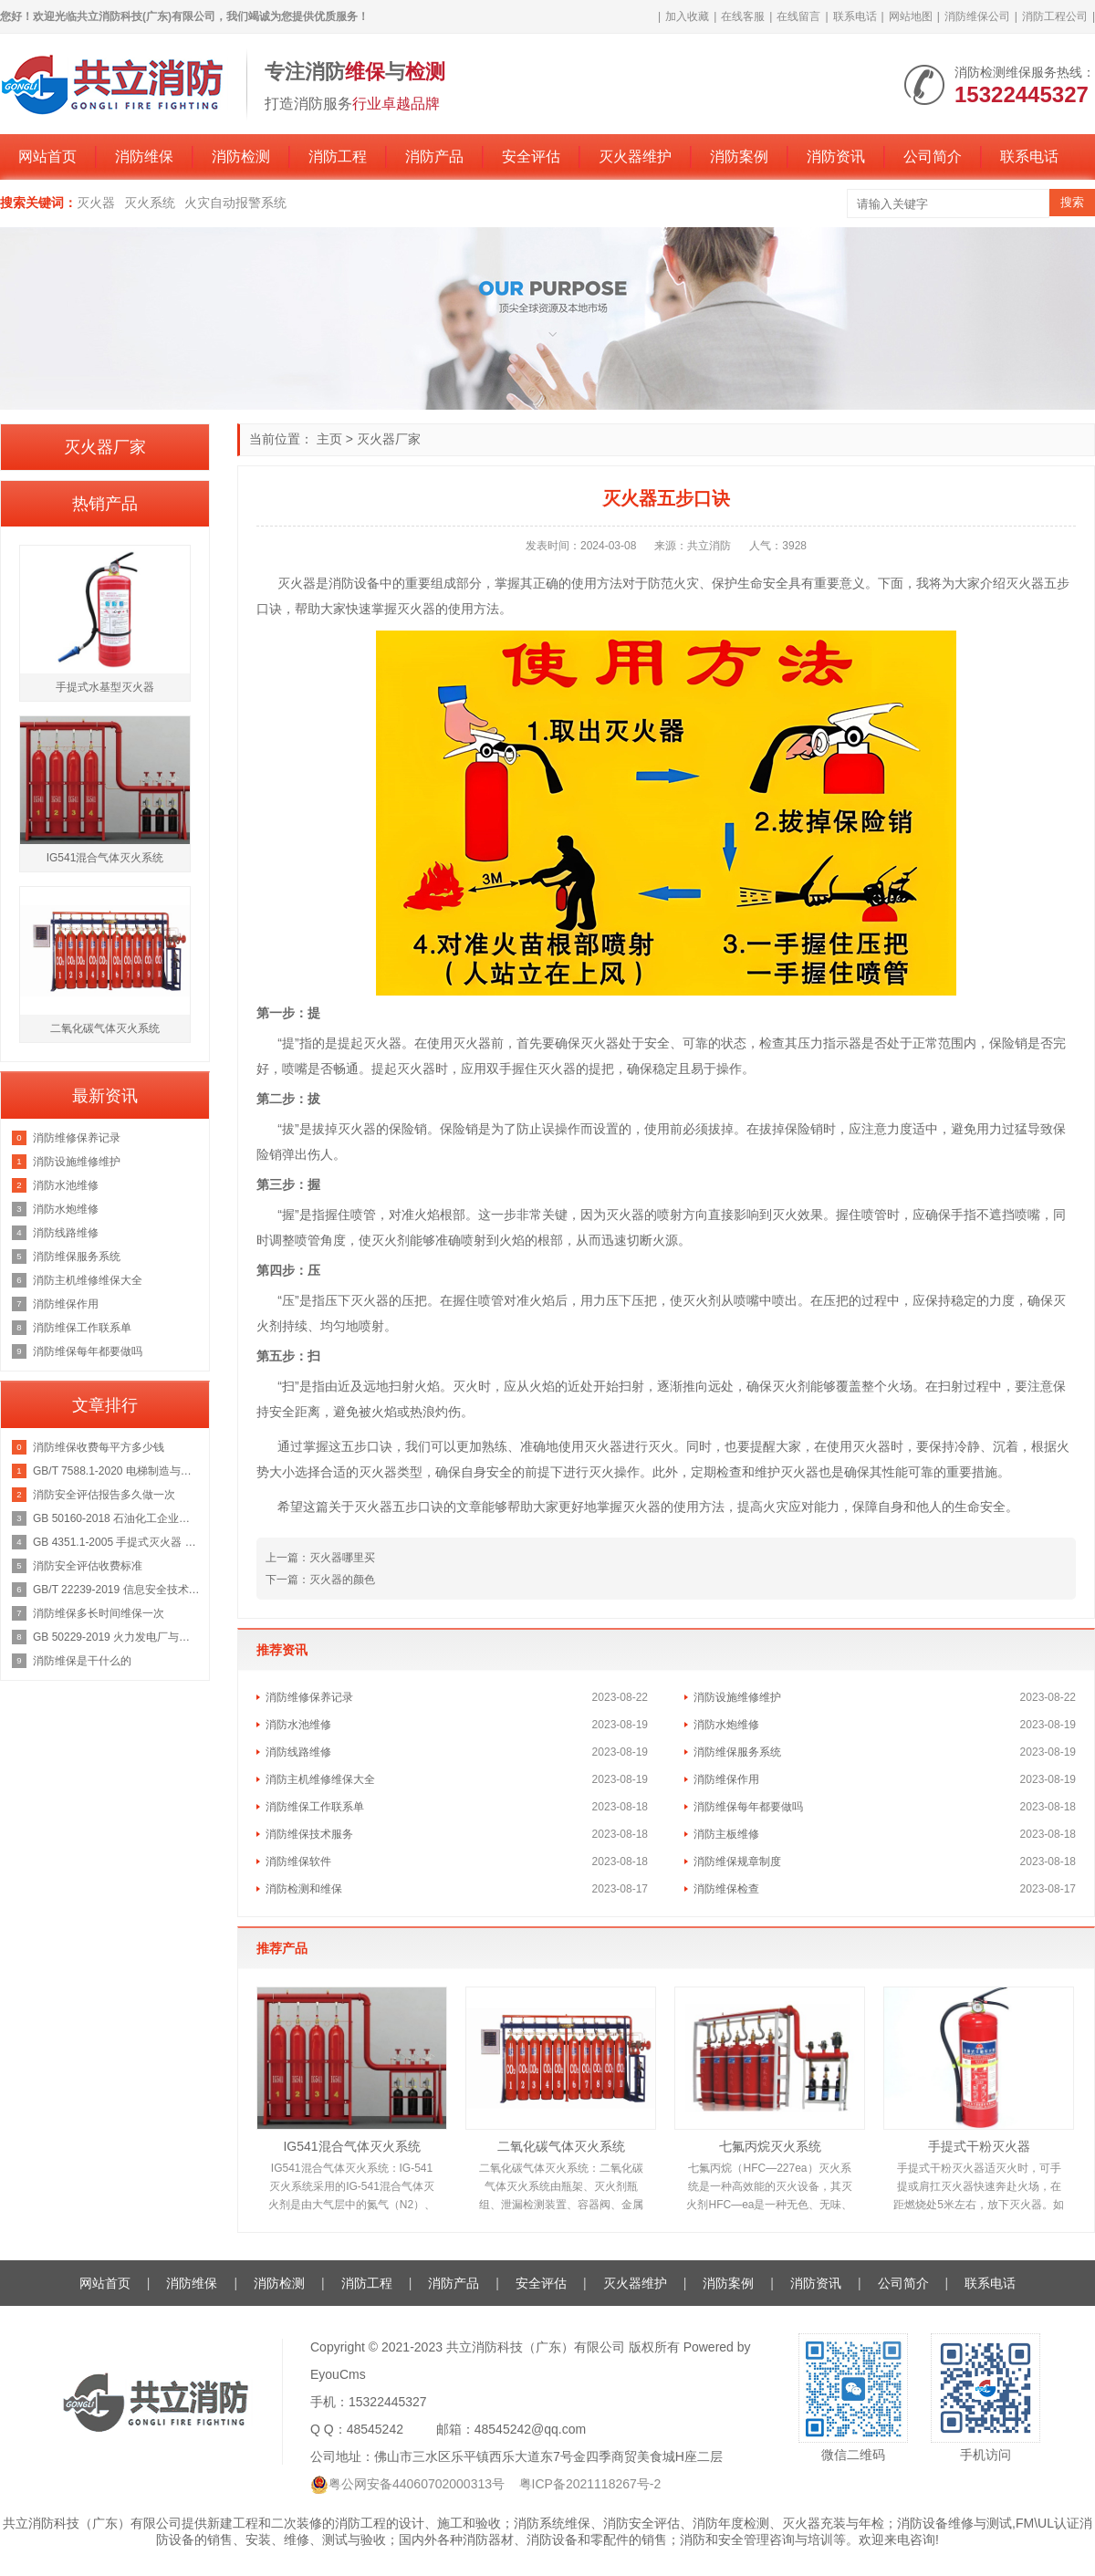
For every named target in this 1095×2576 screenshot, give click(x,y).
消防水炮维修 (726, 1724)
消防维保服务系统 (737, 1752)
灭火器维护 (635, 156)
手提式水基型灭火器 (105, 687)
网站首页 (47, 156)
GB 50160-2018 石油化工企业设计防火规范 (116, 1518)
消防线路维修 (298, 1752)
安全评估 (531, 156)
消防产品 (434, 156)
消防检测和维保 (304, 1888)
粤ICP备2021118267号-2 (590, 2484)
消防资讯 (836, 156)
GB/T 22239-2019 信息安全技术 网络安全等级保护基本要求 (116, 1589)
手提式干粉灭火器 (979, 2146)
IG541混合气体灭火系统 (351, 2146)
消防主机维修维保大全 (320, 1779)
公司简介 (932, 156)
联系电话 (855, 16)
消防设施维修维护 (737, 1697)
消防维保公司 (977, 16)
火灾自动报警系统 (235, 202)
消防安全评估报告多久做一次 (104, 1494)
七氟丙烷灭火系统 (770, 2146)
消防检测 (241, 156)
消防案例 (739, 156)
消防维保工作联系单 (315, 1806)
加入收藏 (687, 16)
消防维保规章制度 (737, 1861)
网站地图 (911, 16)
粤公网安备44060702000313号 (416, 2484)
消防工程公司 (1055, 16)
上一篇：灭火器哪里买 (320, 1557)
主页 (329, 439)
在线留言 (798, 16)
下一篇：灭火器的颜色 (320, 1579)
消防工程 (337, 156)
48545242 (375, 2429)
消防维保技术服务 (309, 1834)
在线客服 (743, 16)
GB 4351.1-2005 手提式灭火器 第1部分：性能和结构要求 (116, 1542)
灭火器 (96, 202)
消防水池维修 (298, 1724)
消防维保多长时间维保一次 (98, 1613)
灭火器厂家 (389, 439)
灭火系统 (149, 202)
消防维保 (144, 156)
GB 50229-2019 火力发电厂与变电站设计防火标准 (116, 1637)
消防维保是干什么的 (82, 1660)
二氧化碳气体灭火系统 (561, 2146)
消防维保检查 (726, 1888)
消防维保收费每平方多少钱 (98, 1447)
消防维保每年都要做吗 (748, 1806)
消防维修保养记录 (309, 1697)
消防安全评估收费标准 (87, 1565)
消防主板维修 (726, 1834)
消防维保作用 (726, 1779)
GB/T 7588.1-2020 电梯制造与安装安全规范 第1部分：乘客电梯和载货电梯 (116, 1471)
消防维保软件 (298, 1861)
